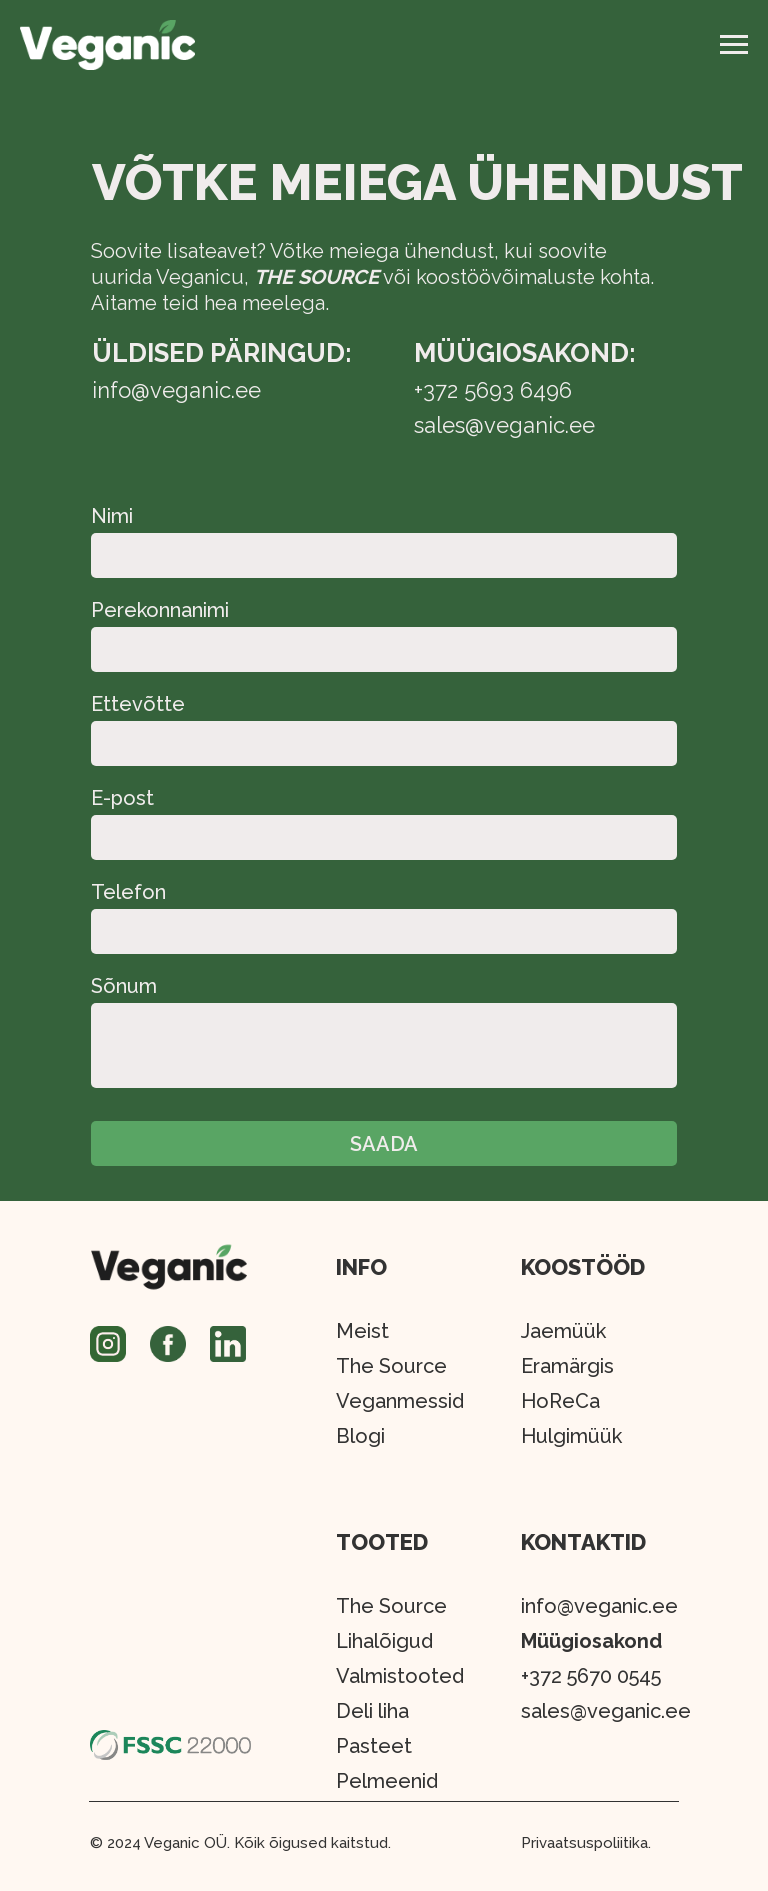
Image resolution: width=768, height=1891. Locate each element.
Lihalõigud (384, 1641)
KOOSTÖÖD (583, 1267)
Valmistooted (400, 1676)
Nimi (112, 516)
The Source (391, 1606)
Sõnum (124, 986)
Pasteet (374, 1746)
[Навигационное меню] (734, 45)
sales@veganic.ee (606, 1711)
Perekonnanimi (160, 610)
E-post (122, 798)
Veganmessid (400, 1401)
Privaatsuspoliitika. (586, 1843)
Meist (362, 1331)
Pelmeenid (387, 1781)
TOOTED (382, 1542)
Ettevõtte (138, 704)
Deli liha (372, 1711)
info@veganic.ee (599, 1606)
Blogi (360, 1436)
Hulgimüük (571, 1436)
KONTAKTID (583, 1542)
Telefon (128, 892)
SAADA (384, 1144)
